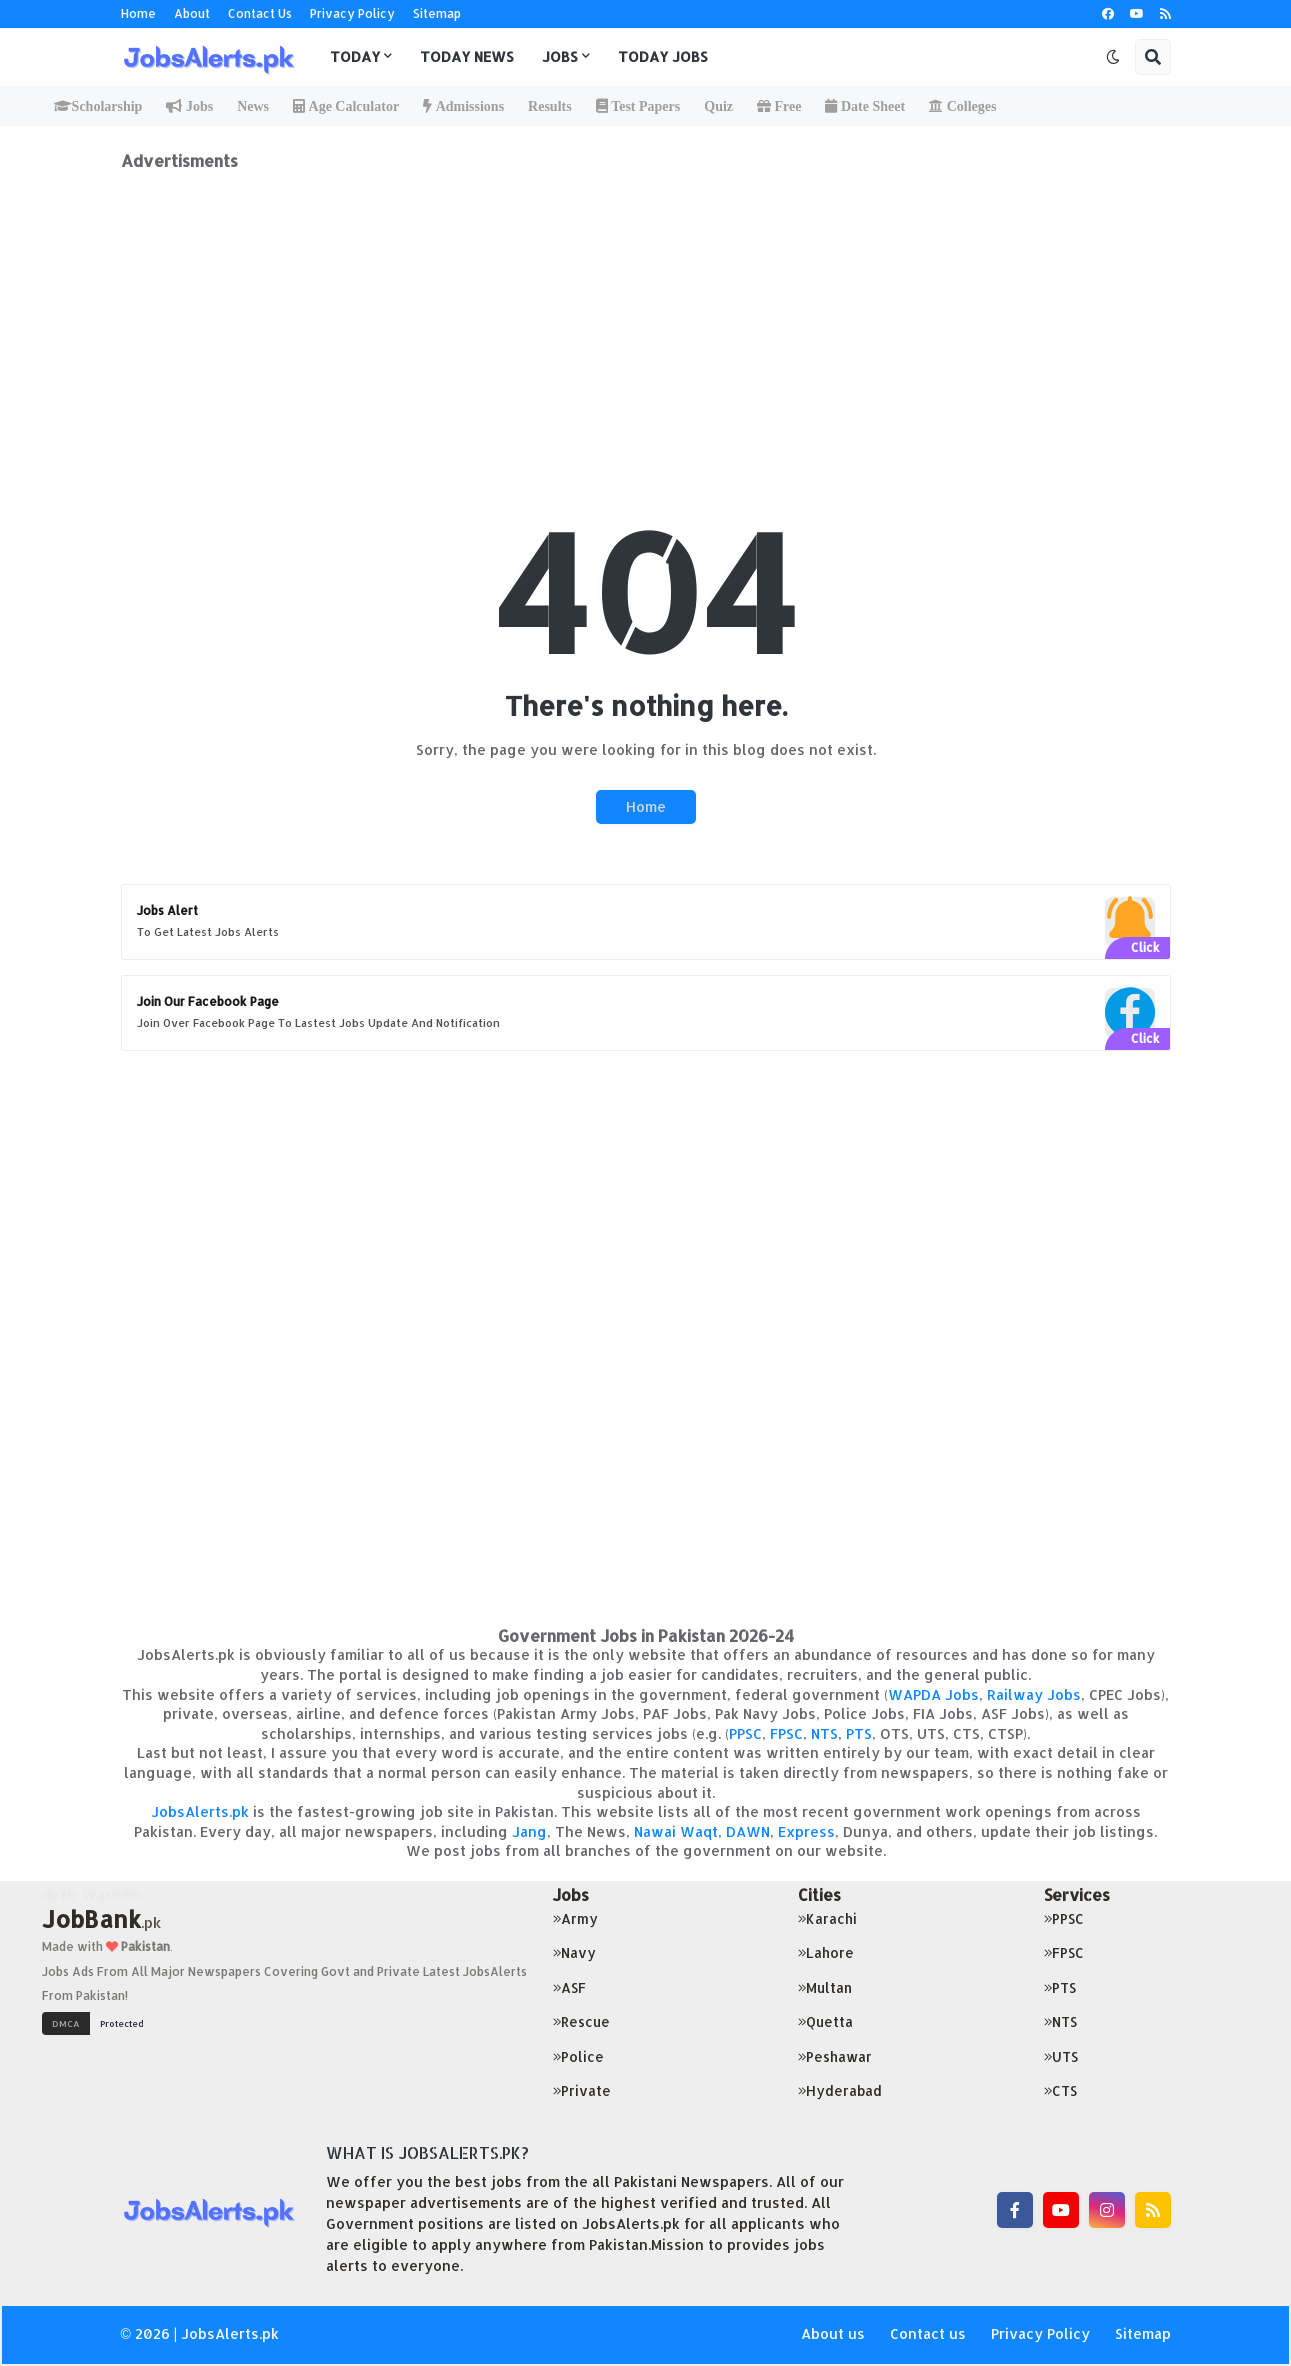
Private (582, 2090)
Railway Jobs (1034, 1694)
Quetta (825, 2021)
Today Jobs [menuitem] (663, 56)
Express (806, 1831)
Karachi (827, 1918)
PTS (859, 1733)
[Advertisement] (646, 311)
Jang (529, 1831)
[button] (1113, 57)
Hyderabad (840, 2090)
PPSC (745, 1733)
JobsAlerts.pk (200, 1811)
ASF (569, 1987)
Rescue (581, 2021)
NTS (824, 1733)
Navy (574, 1952)
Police (578, 2056)
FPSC (786, 1733)
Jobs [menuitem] (560, 56)
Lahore (826, 1952)
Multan (825, 1987)
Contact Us (260, 13)
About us (833, 2333)
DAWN (748, 1831)
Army (575, 1918)
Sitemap (437, 13)
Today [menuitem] (355, 56)
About (192, 13)
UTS (1061, 2056)
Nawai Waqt (676, 1831)
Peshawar (835, 2056)
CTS (1060, 2090)
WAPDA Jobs (933, 1694)
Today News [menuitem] (467, 56)
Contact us (928, 2333)
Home (138, 13)
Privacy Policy (352, 13)
